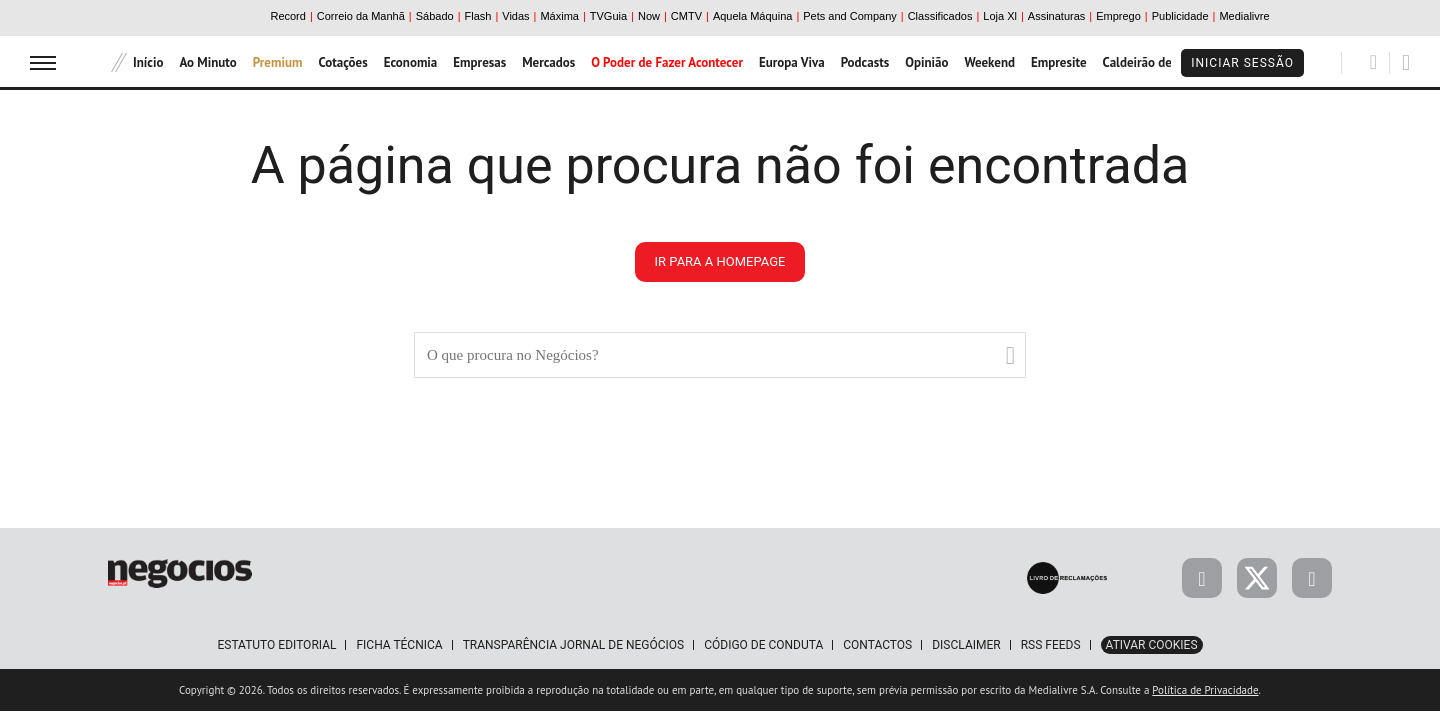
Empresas (479, 62)
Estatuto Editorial (276, 645)
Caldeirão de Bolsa (1154, 62)
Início (148, 62)
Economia (411, 62)
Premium (278, 62)
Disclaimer (966, 645)
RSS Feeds (1051, 645)
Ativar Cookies (1152, 645)
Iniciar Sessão (1242, 63)
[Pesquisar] (1373, 62)
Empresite (1059, 62)
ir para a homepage (720, 261)
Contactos (877, 645)
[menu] (43, 62)
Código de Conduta (763, 645)
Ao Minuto (207, 62)
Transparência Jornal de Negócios (574, 645)
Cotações (342, 62)
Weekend (989, 62)
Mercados (548, 62)
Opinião (926, 62)
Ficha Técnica (399, 645)
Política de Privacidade (1205, 690)
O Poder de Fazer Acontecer (667, 62)
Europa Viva (792, 62)
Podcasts (865, 62)
